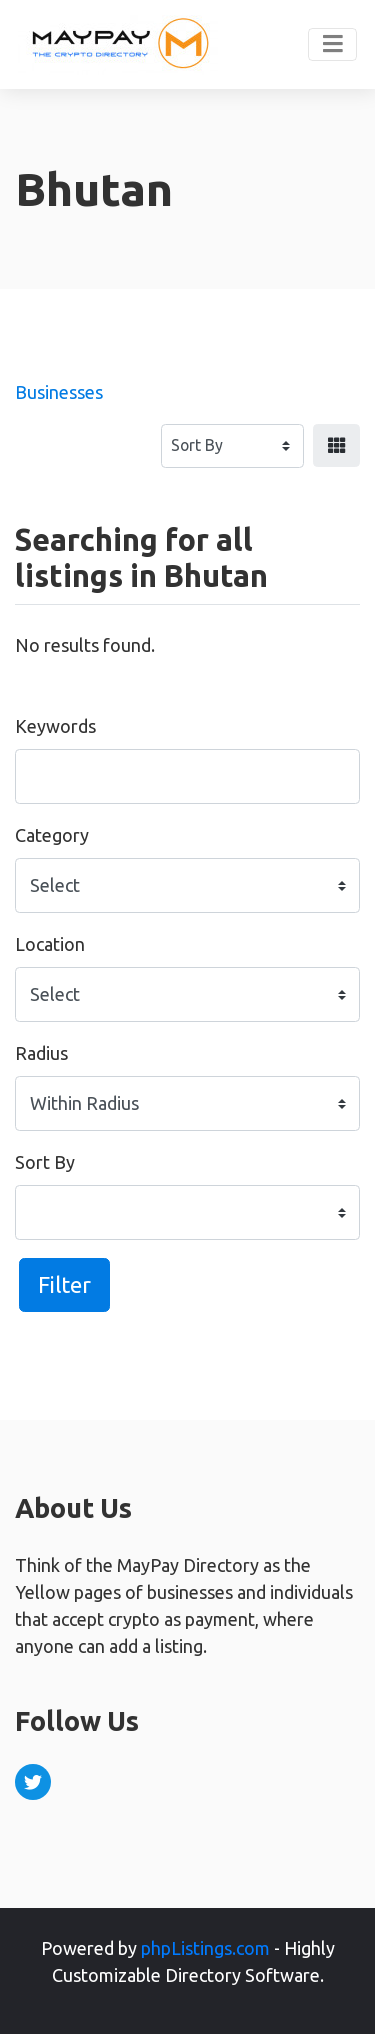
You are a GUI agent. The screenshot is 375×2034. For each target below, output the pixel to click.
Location (50, 944)
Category (52, 835)
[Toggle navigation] (332, 45)
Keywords (55, 726)
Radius (41, 1053)
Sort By (45, 1162)
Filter (64, 1284)
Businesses (59, 392)
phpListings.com (205, 1948)
